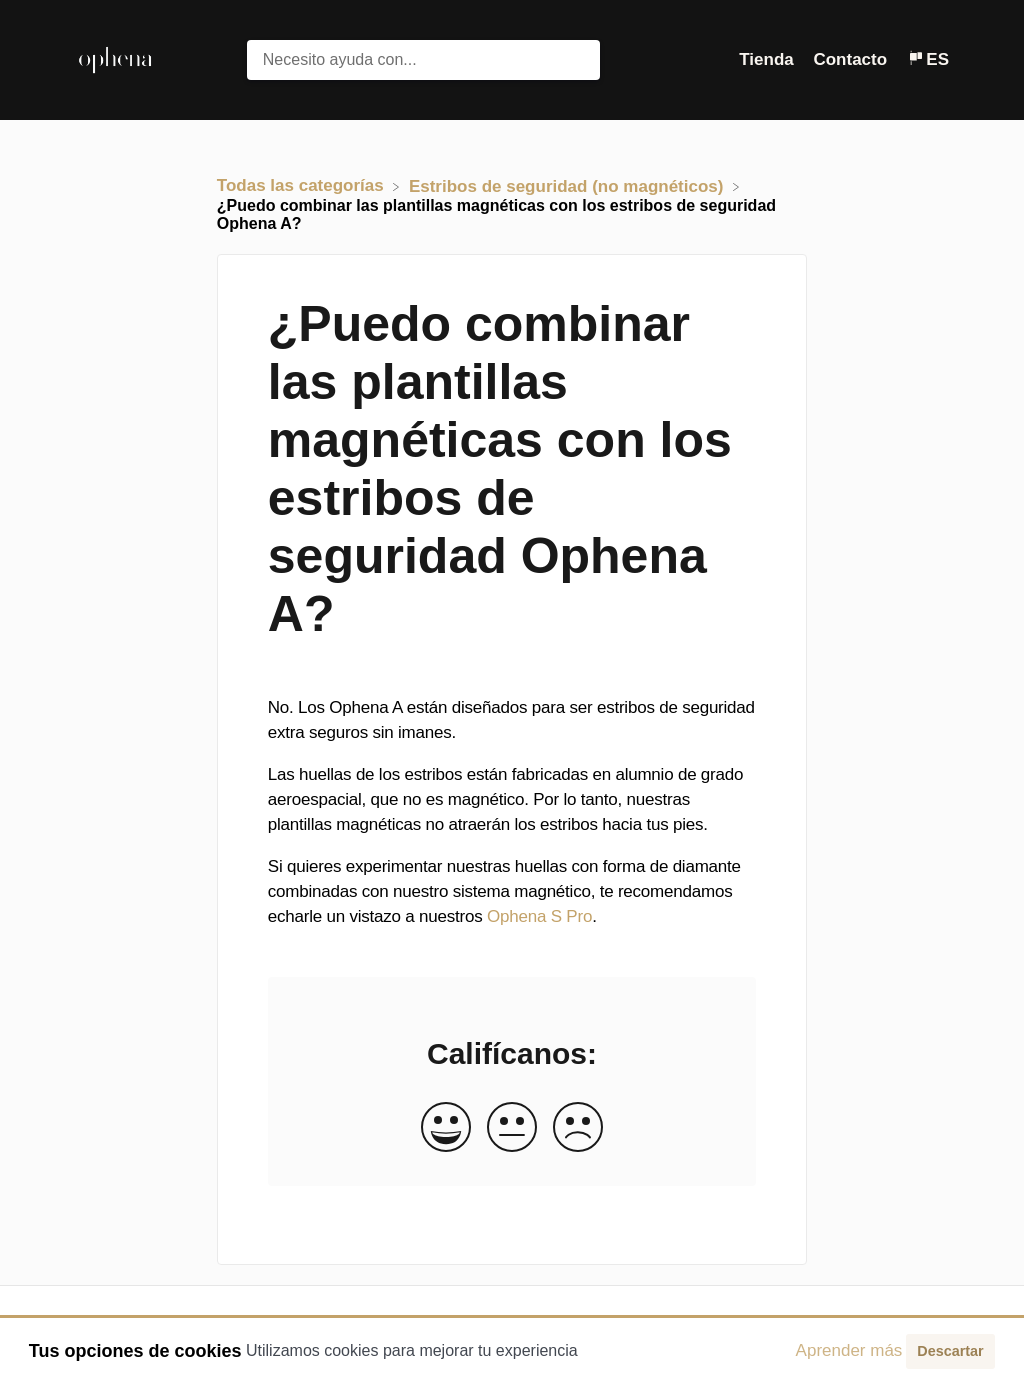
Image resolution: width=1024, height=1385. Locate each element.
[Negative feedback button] (578, 1128)
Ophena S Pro (539, 916)
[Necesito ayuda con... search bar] (424, 60)
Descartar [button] (950, 1351)
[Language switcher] (928, 59)
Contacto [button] (850, 59)
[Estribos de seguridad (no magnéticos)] (568, 185)
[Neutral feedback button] (512, 1128)
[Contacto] (852, 59)
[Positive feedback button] (446, 1128)
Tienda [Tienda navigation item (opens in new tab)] (768, 59)
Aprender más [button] (849, 1350)
